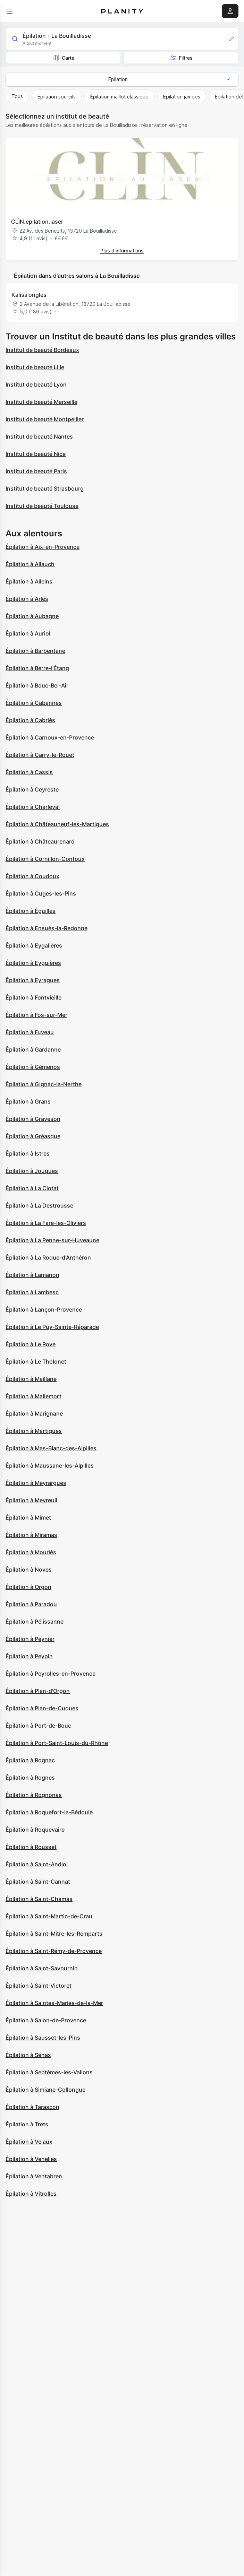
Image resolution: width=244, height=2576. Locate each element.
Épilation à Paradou (31, 1604)
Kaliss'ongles (29, 294)
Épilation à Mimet (28, 1517)
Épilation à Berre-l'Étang (37, 668)
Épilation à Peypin (29, 1656)
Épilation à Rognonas (34, 1794)
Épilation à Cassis (29, 772)
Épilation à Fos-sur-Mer (36, 1014)
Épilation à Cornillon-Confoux (45, 858)
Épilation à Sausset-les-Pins (43, 2037)
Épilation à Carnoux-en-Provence (50, 737)
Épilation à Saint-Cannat (38, 1881)
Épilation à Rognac (30, 1760)
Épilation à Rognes (30, 1777)
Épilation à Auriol (28, 633)
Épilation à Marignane (34, 1413)
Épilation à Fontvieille (33, 997)
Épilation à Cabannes (34, 702)
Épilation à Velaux (29, 2141)
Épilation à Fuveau (30, 1032)
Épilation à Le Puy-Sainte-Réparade (52, 1326)
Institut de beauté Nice (36, 453)
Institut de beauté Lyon (36, 384)
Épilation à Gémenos (33, 1066)
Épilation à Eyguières (33, 962)
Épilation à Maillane (31, 1378)
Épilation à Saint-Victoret (38, 1985)
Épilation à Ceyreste (32, 789)
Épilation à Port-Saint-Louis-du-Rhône (57, 1742)
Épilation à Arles (27, 598)
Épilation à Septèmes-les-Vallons (49, 2072)
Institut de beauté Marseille (41, 401)
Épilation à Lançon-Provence (44, 1309)
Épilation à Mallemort (33, 1396)
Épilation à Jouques (32, 1170)
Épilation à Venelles (31, 2158)
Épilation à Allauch (30, 564)
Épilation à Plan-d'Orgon (38, 1690)
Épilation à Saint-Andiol (37, 1864)
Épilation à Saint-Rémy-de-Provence (54, 1950)
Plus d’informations (122, 250)
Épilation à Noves (29, 1569)
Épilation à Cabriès (30, 720)
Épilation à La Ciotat (32, 1188)
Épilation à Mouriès (31, 1552)
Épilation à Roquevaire (35, 1829)
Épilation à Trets (27, 2124)
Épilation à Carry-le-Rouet (40, 754)
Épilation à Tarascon (32, 2106)
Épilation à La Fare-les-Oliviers (46, 1222)
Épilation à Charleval (33, 806)
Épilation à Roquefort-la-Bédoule (49, 1812)
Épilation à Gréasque (33, 1136)
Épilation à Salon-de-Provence (46, 2020)
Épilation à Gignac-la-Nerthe (44, 1084)
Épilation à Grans (28, 1101)
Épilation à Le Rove (31, 1344)
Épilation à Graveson (33, 1118)
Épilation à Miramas (31, 1534)
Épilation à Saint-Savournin (42, 1968)
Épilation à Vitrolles (31, 2193)
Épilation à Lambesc (32, 1292)
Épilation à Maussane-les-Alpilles (50, 1465)
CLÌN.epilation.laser (37, 221)
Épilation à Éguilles (31, 910)
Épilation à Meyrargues (36, 1482)
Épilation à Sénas (28, 2054)
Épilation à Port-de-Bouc (38, 1725)
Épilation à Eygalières (34, 945)
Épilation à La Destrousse (39, 1205)
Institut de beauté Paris (36, 471)
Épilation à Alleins (29, 581)
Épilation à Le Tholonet (36, 1361)
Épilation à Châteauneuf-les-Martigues (57, 824)
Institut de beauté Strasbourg (45, 488)
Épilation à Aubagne (32, 616)
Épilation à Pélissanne (35, 1621)
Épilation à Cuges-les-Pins (41, 893)
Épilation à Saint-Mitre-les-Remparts (54, 1933)
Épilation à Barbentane (35, 650)
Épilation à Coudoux (32, 876)
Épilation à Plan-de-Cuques (42, 1708)
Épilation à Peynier (30, 1638)
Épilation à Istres (28, 1153)
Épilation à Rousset (31, 1846)
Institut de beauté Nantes (39, 436)
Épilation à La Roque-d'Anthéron (48, 1257)
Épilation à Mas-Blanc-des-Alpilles (51, 1448)
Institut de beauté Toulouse (42, 505)
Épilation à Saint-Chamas (39, 1898)
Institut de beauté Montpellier (45, 419)
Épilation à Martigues (34, 1430)
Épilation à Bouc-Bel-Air (37, 685)
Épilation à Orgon (28, 1586)
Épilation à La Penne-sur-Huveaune (52, 1240)
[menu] (10, 11)
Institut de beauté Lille (35, 367)
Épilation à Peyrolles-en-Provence (50, 1673)
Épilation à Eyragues (33, 980)
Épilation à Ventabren (34, 2176)
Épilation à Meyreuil (31, 1500)
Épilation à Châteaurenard (40, 841)
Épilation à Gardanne (33, 1049)
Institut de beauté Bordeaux (42, 349)
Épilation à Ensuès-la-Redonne (46, 928)
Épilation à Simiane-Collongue (45, 2089)
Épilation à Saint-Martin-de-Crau (49, 1916)
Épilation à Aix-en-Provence (42, 546)
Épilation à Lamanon (32, 1274)
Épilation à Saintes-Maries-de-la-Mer (54, 2002)
